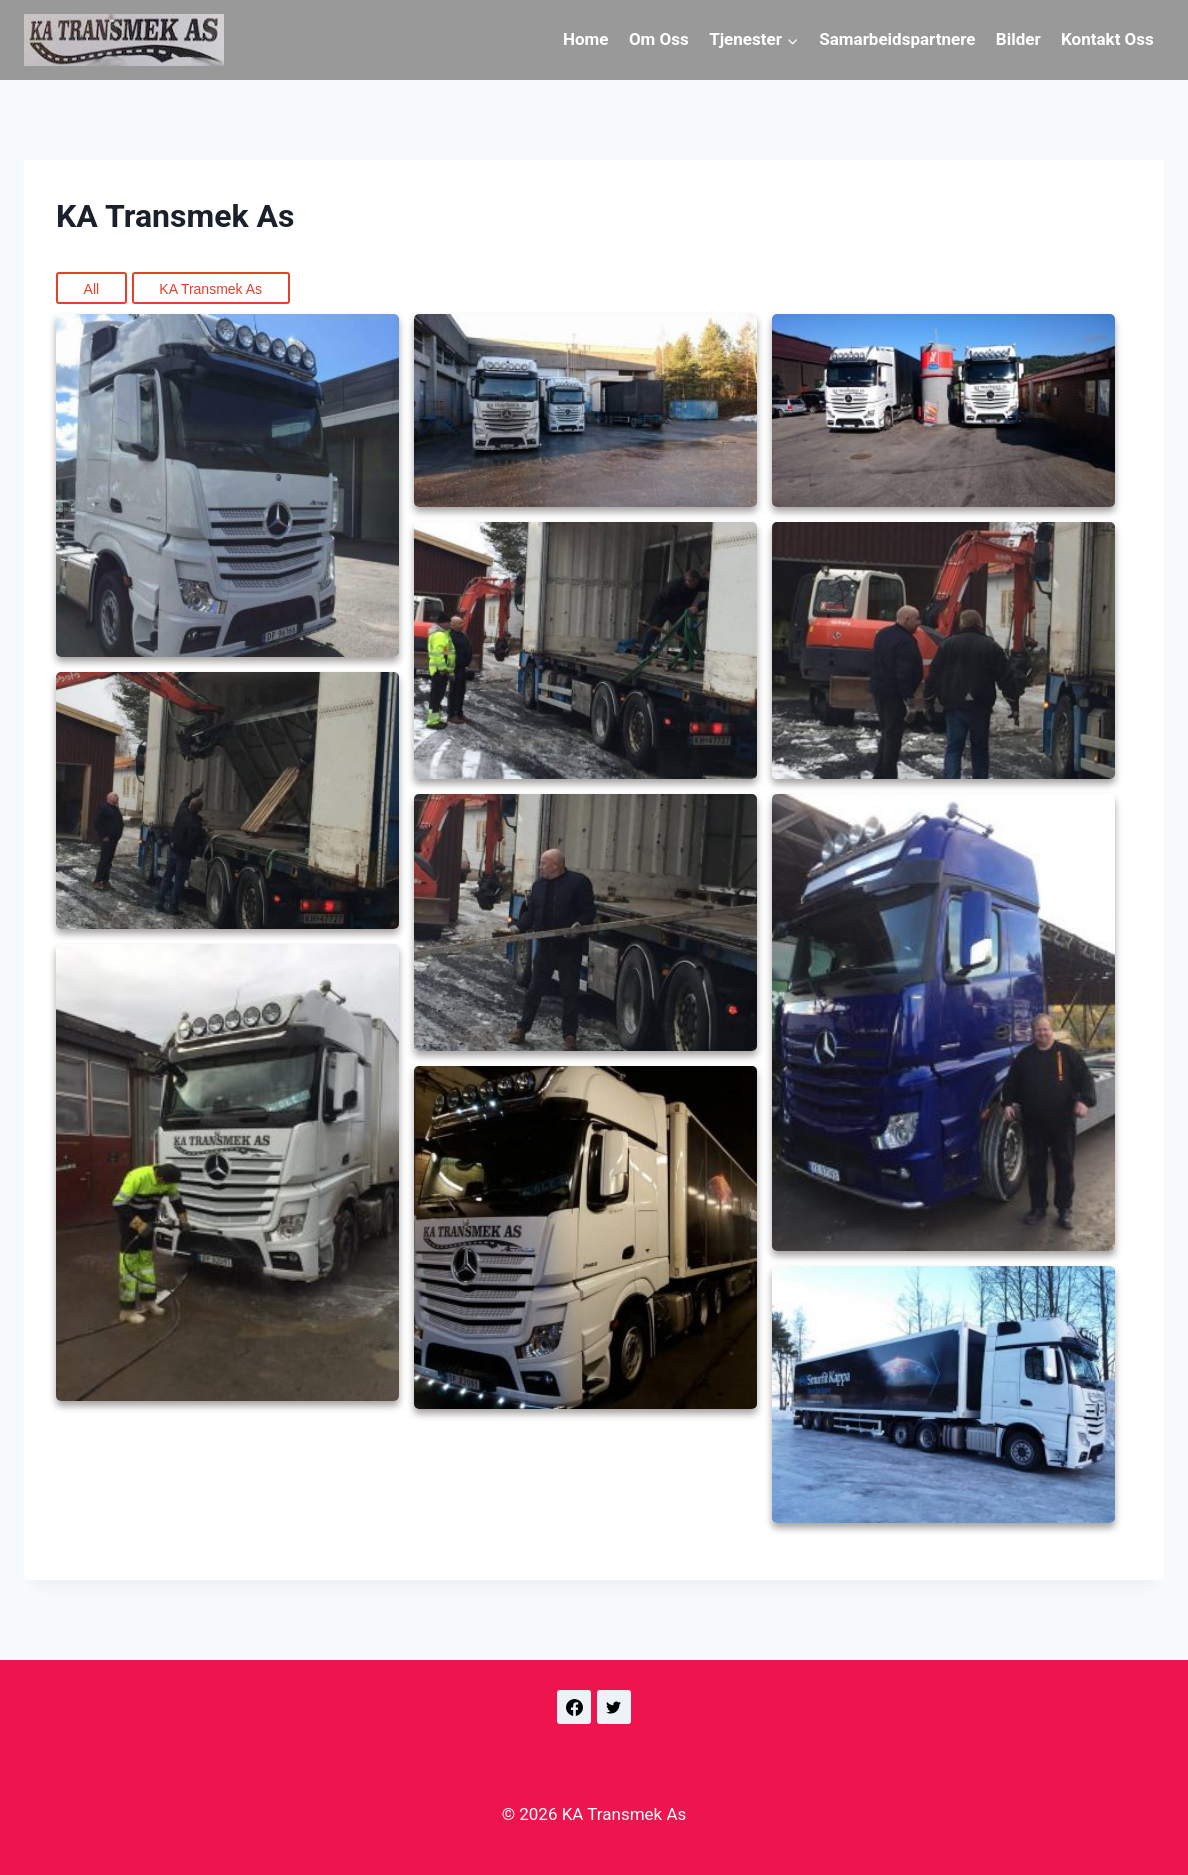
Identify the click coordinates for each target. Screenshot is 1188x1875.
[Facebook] (574, 1707)
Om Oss (659, 39)
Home (586, 39)
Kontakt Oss (1107, 39)
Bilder (1018, 39)
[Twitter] (614, 1707)
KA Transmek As (210, 289)
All (92, 289)
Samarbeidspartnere (897, 39)
